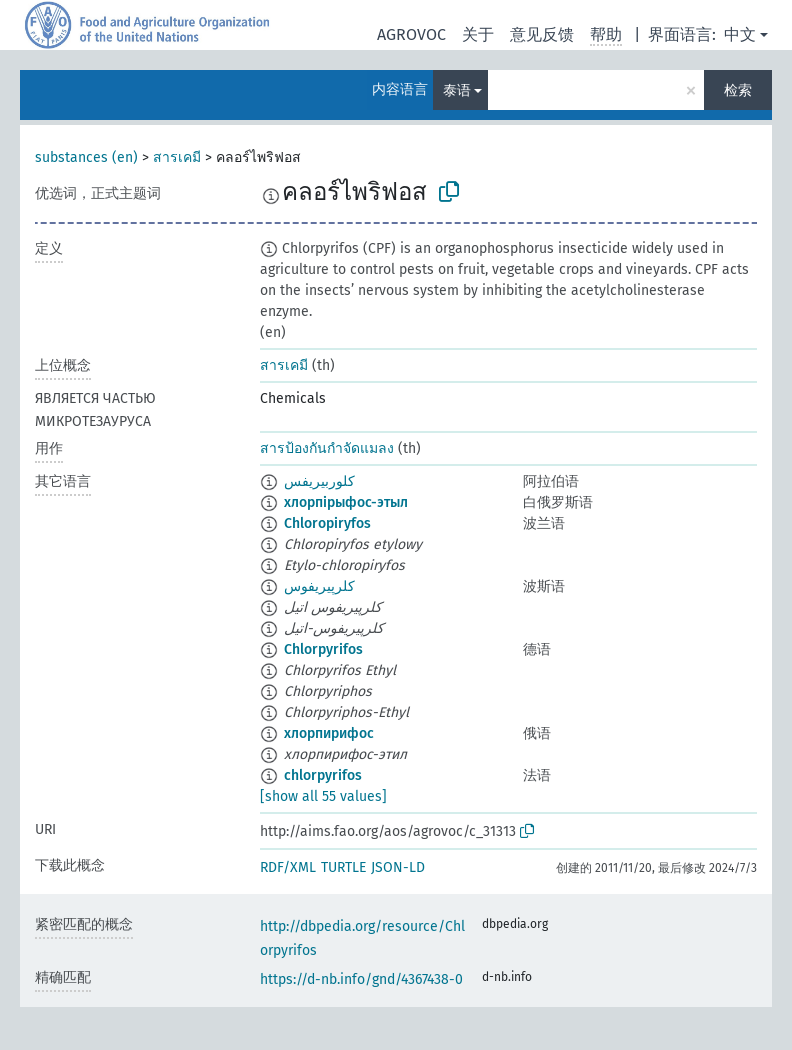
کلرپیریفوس (319, 586)
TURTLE (343, 867)
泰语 (457, 90)
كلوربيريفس (319, 481)
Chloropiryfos (327, 523)
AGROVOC (411, 34)
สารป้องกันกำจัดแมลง (327, 448)
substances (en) (86, 157)
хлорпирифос (329, 733)
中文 (740, 34)
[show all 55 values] (323, 796)
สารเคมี (177, 157)
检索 (738, 90)
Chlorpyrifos (323, 649)
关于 (478, 34)
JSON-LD (398, 867)
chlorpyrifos (323, 775)
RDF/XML (288, 867)
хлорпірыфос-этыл (346, 502)
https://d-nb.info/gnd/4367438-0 (361, 979)
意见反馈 (542, 34)
